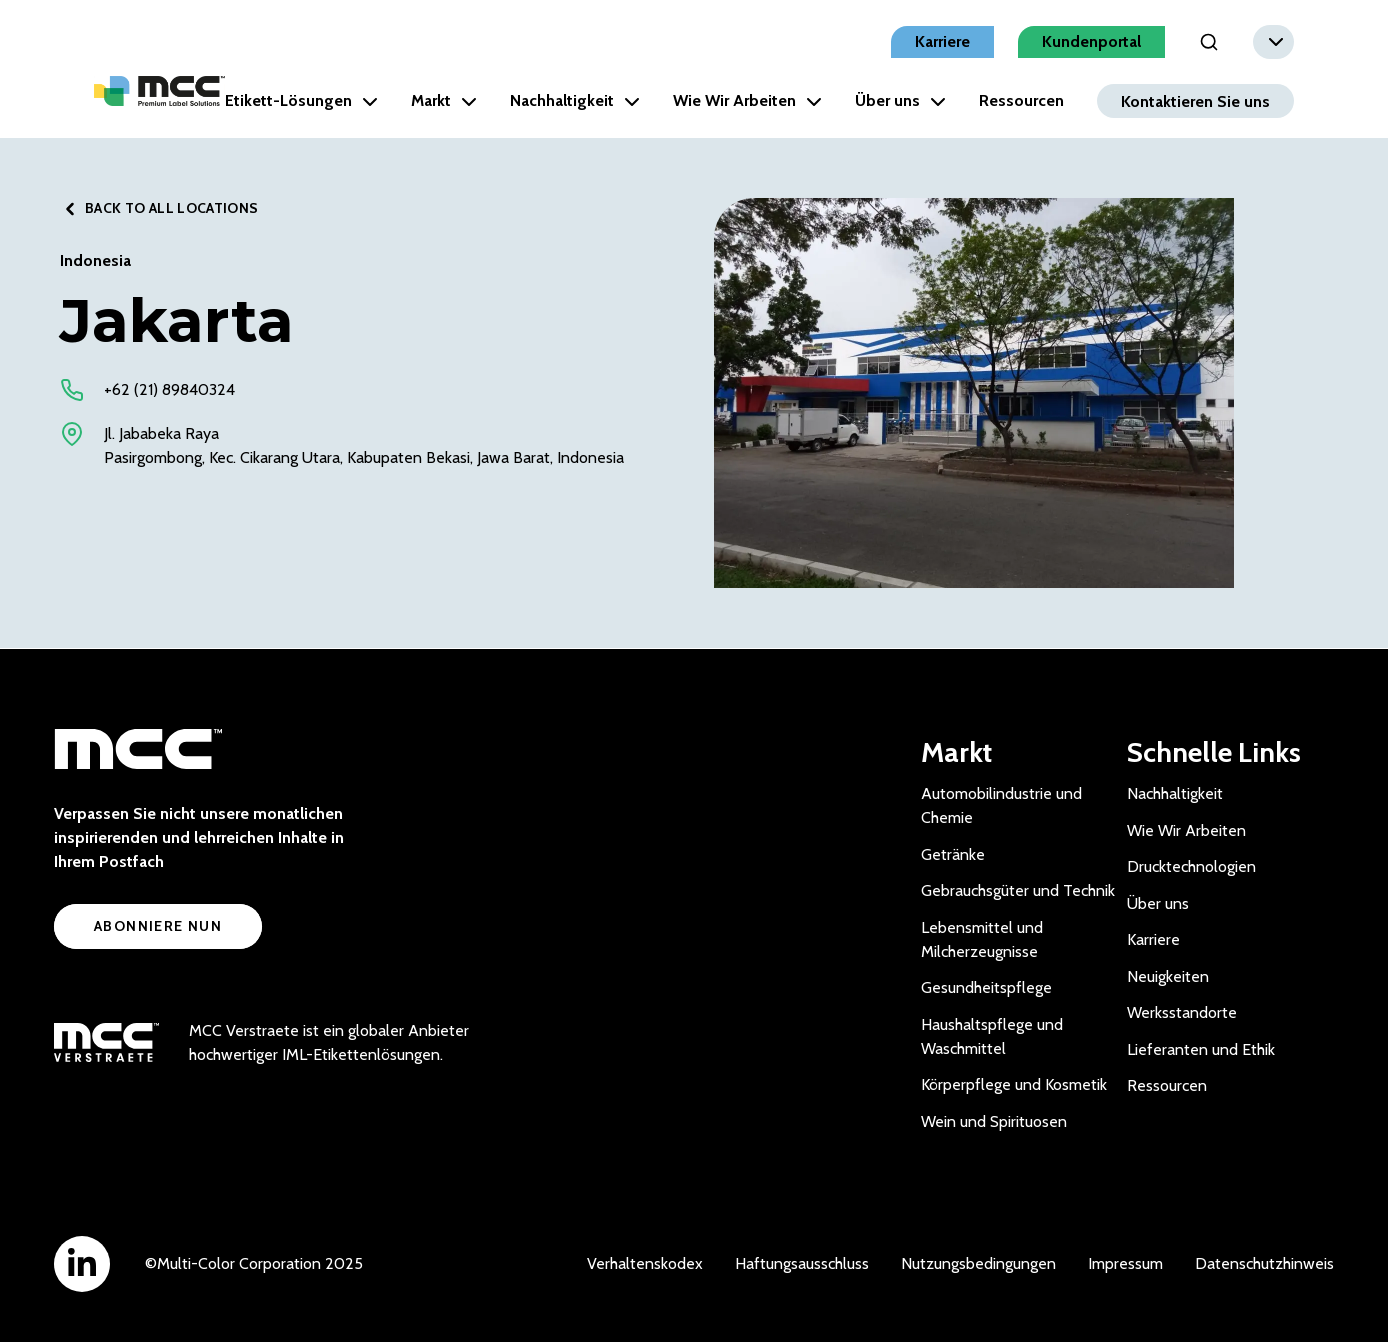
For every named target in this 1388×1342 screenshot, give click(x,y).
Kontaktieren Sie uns (1195, 100)
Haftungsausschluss (802, 1263)
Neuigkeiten (1168, 976)
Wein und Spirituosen (994, 1121)
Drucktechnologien (1191, 866)
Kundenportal (1091, 41)
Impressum (1125, 1263)
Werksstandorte (1182, 1012)
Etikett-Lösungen (301, 100)
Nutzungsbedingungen (978, 1263)
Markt (444, 100)
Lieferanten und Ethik (1201, 1049)
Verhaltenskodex (645, 1263)
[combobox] (1273, 42)
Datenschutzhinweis (1264, 1263)
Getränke (953, 854)
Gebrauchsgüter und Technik (1018, 890)
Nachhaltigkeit (575, 100)
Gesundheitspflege (986, 987)
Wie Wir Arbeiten (747, 100)
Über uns (900, 100)
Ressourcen (1021, 100)
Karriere (942, 41)
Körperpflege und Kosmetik (1014, 1084)
